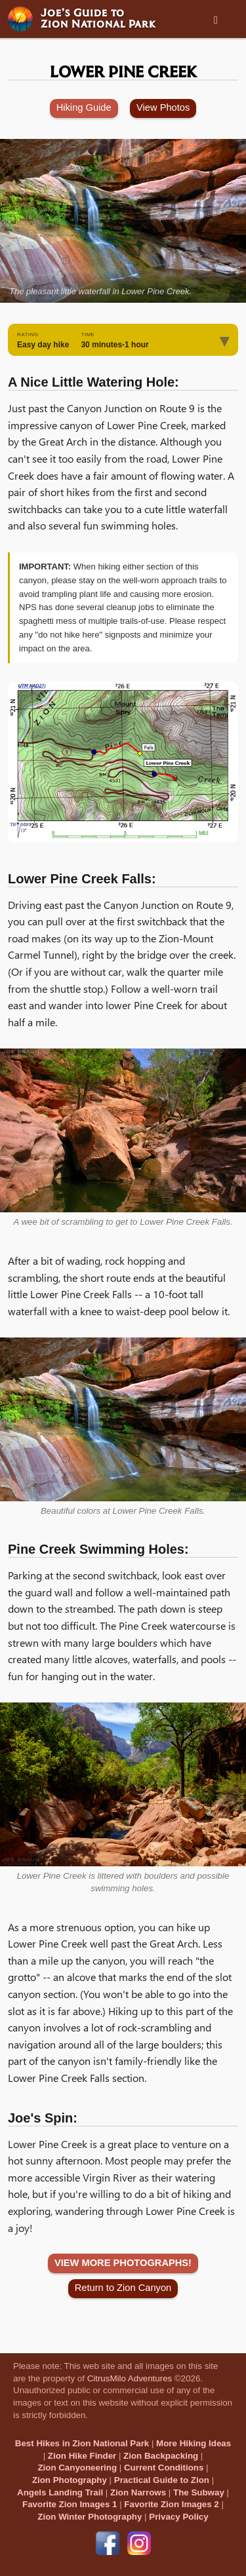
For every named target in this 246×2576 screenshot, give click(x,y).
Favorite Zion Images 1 (69, 2504)
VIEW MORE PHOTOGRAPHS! (123, 2263)
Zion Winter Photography (89, 2517)
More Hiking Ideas (193, 2443)
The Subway (198, 2492)
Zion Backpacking (160, 2456)
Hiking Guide (84, 107)
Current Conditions (163, 2467)
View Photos (163, 107)
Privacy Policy (178, 2517)
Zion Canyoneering (77, 2467)
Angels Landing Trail (60, 2492)
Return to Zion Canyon (123, 2287)
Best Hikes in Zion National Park (82, 2443)
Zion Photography (69, 2480)
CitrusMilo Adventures (130, 2378)
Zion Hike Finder (82, 2456)
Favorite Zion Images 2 (171, 2504)
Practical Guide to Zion (161, 2480)
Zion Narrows (138, 2492)
